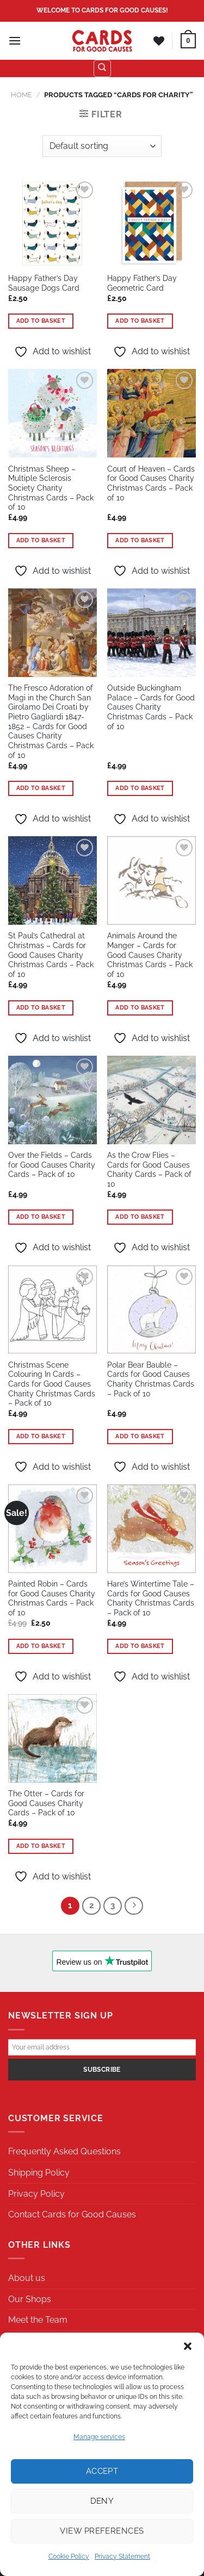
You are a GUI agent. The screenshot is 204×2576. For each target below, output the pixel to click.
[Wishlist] (158, 41)
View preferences (102, 2531)
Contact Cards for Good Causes (72, 2214)
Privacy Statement (122, 2556)
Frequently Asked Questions (64, 2151)
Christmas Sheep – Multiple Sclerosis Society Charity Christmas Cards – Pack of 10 (51, 488)
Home (21, 95)
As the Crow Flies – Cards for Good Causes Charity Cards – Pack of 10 (149, 1169)
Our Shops (29, 2299)
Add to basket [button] (40, 320)
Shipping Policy (39, 2172)
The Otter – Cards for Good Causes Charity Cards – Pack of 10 (46, 1803)
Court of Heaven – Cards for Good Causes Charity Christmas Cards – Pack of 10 (151, 483)
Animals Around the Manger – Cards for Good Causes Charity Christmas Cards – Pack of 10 (150, 955)
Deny (102, 2501)
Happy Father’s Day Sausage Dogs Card (43, 283)
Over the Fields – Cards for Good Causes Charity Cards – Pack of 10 (51, 1165)
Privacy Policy (36, 2194)
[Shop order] (102, 146)
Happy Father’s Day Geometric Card (142, 283)
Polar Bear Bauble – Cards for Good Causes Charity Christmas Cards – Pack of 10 (150, 1379)
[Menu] (14, 40)
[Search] (102, 68)
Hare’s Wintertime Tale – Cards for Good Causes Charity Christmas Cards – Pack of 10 (150, 1598)
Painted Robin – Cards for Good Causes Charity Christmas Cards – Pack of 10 (51, 1598)
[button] (187, 2346)
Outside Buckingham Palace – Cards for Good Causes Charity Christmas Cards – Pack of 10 (151, 707)
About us (26, 2278)
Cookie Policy (68, 2556)
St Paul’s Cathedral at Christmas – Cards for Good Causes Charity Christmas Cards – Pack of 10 (51, 955)
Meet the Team (37, 2320)
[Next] (134, 1906)
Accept (102, 2471)
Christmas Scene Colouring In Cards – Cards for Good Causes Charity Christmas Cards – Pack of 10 (51, 1384)
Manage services (99, 2437)
